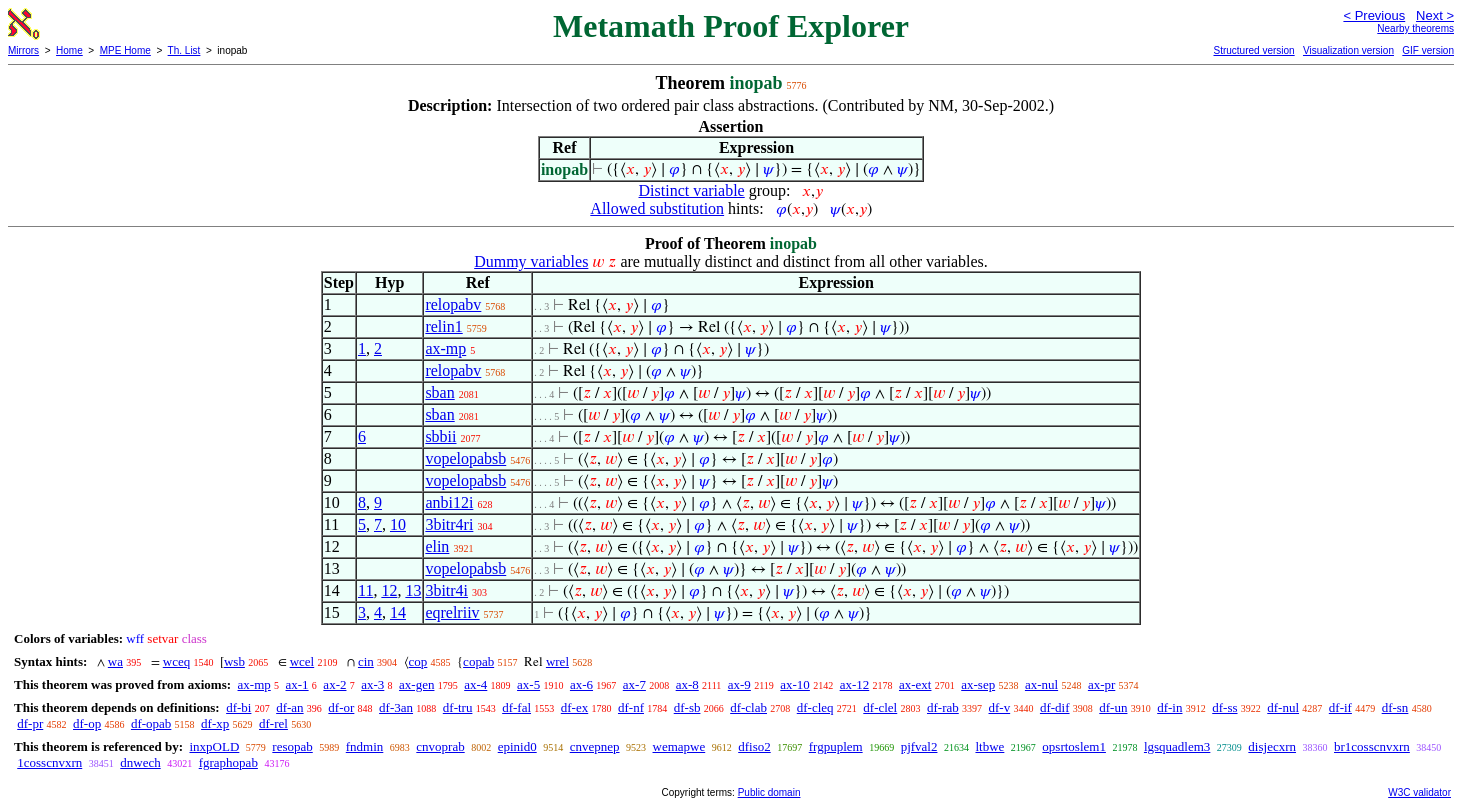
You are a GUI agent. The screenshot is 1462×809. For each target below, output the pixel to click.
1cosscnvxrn (49, 762)
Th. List (184, 50)
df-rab (943, 707)
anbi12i (449, 502)
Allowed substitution (657, 208)
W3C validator (1419, 792)
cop (418, 661)
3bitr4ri (449, 524)
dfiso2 (754, 746)
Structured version (1253, 50)
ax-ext (915, 684)
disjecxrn (1272, 746)
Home (69, 50)
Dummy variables (531, 261)
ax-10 (795, 684)
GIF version (1428, 50)
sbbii (440, 436)
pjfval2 (919, 746)
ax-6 (581, 684)
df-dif (1055, 707)
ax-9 (739, 684)
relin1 (443, 326)
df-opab (151, 723)
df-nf (631, 707)
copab (478, 661)
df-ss (1224, 707)
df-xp (215, 723)
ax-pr (1101, 684)
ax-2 (334, 684)
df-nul (1283, 707)
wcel (302, 661)
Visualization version (1348, 50)
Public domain (769, 792)
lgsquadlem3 (1177, 746)
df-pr (30, 723)
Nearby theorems (1415, 28)
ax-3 (372, 684)
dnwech (140, 762)
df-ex (574, 707)
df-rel (273, 723)
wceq (176, 661)
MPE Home (125, 50)
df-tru (458, 707)
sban (439, 392)
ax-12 (855, 684)
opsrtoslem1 (1074, 746)
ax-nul (1041, 684)
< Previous (1374, 15)
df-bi (238, 707)
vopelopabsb (465, 458)
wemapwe (679, 746)
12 (389, 590)
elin (437, 546)
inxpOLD (214, 746)
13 (413, 590)
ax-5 (528, 684)
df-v (1000, 707)
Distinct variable (692, 190)
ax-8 (687, 684)
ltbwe (989, 746)
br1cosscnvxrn (1372, 746)
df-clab (748, 707)
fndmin (365, 746)
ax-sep (978, 684)
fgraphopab (228, 762)
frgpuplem (836, 746)
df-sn (1395, 707)
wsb (234, 661)
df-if (1340, 707)
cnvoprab (440, 746)
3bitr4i (446, 590)
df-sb (687, 707)
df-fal (516, 707)
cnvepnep (595, 746)
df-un (1113, 707)
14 (398, 612)
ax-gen (416, 684)
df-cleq (815, 707)
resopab (292, 746)
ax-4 (475, 684)
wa (115, 661)
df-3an (396, 707)
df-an (289, 707)
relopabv (453, 304)
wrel (557, 661)
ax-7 (634, 684)
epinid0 (517, 746)
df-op (87, 723)
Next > (1435, 15)
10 (398, 524)
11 (365, 590)
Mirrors (23, 50)
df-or (341, 707)
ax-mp (445, 348)
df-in (1169, 707)
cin (366, 661)
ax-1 (297, 684)
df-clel (880, 707)
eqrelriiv (452, 612)
